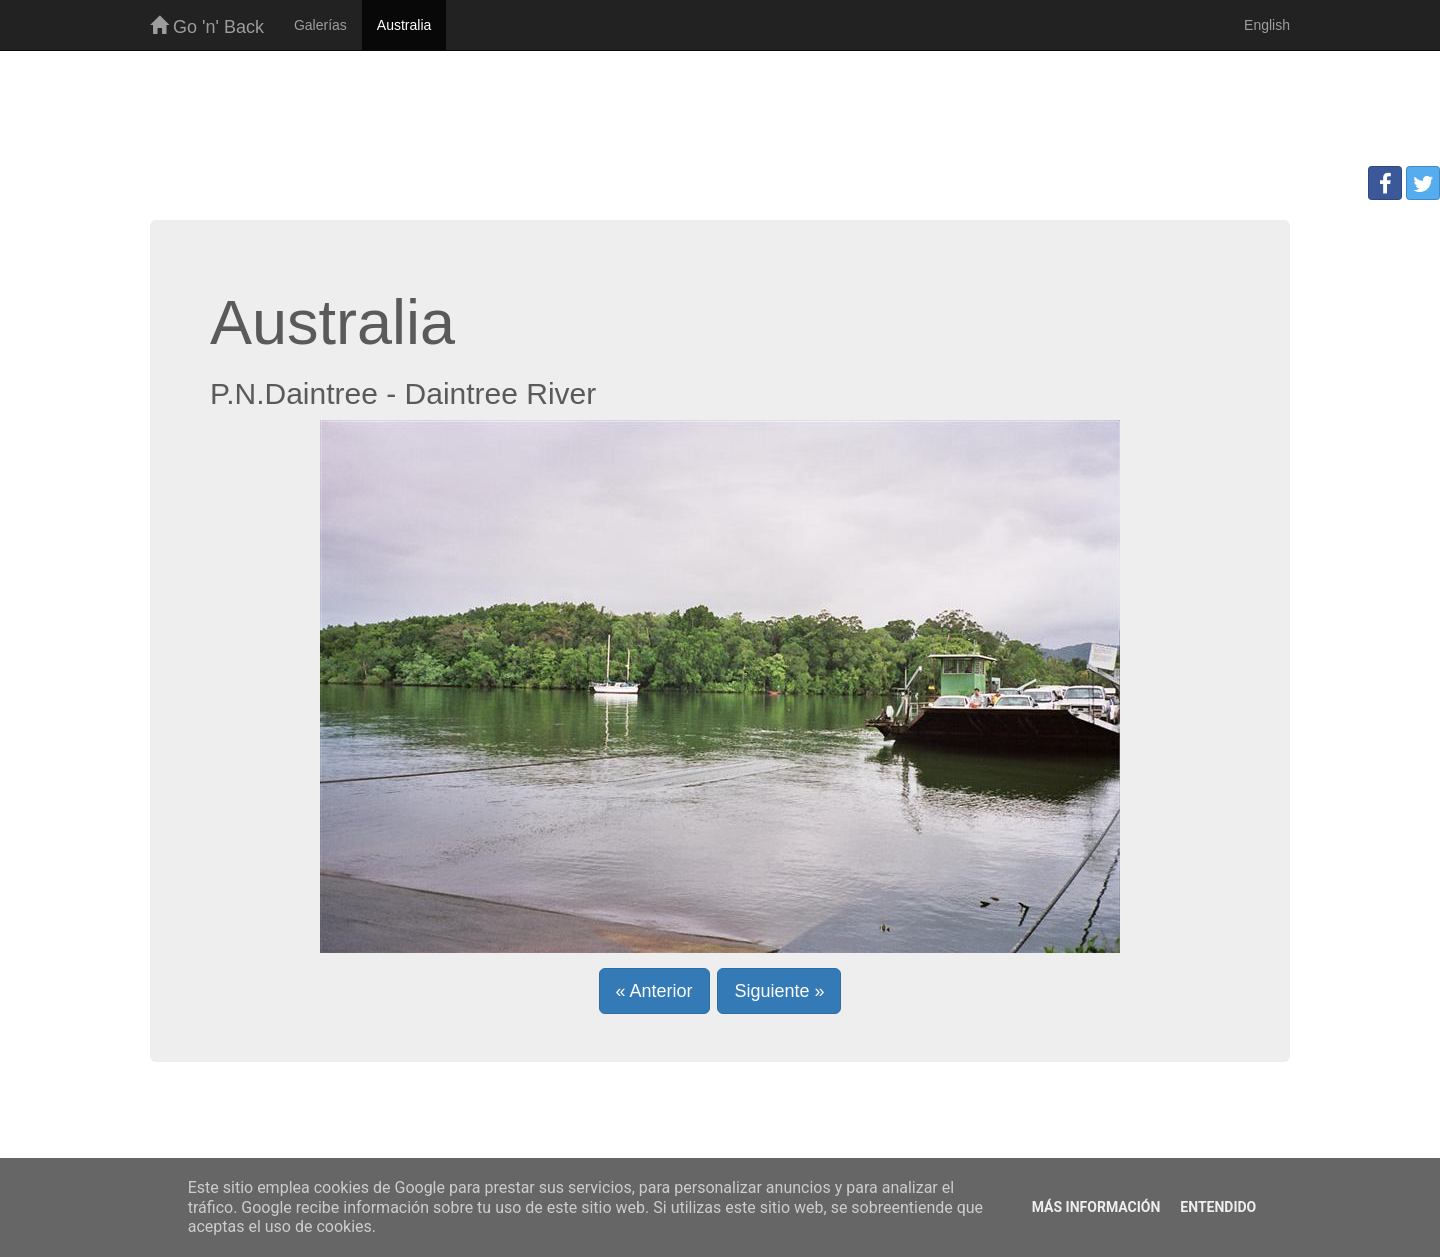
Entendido (1218, 1207)
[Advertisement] (720, 116)
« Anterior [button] (654, 991)
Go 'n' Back (207, 26)
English (1267, 25)
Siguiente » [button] (779, 991)
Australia (404, 25)
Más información (1096, 1207)
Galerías (320, 25)
